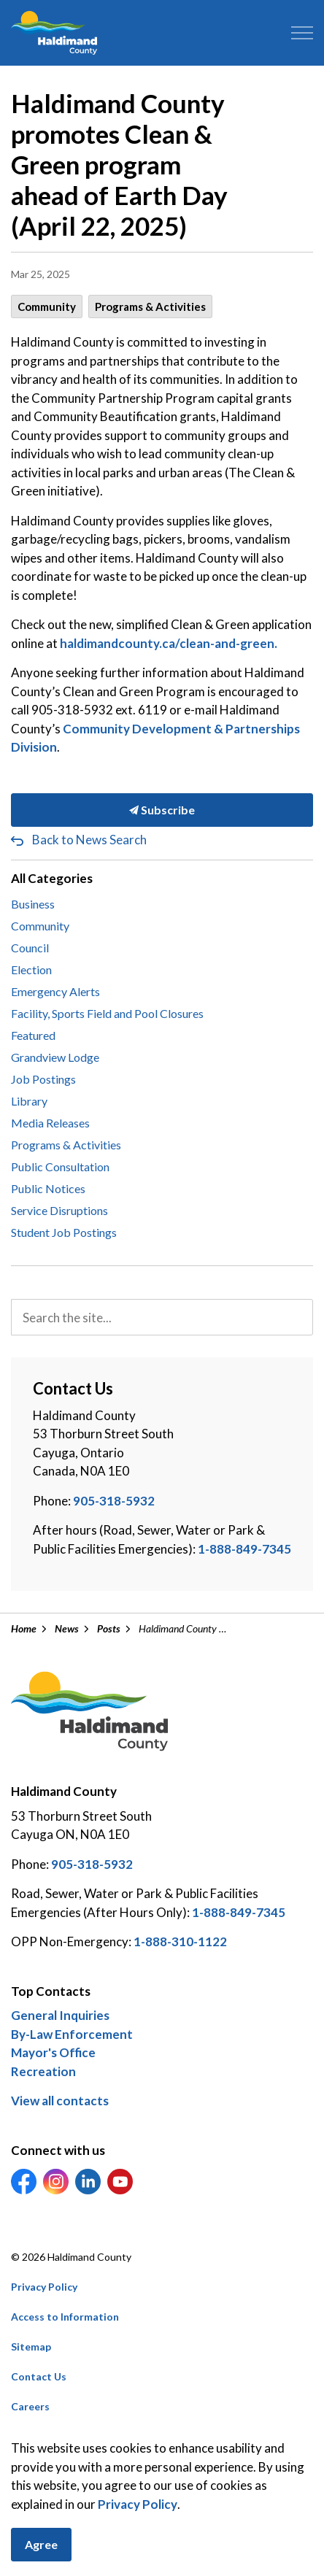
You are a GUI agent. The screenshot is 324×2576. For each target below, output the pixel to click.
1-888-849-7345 (244, 1549)
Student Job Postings (64, 1232)
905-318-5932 (114, 1500)
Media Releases (50, 1123)
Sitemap (31, 2346)
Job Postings (43, 1079)
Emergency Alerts (55, 991)
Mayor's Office (53, 2052)
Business (33, 904)
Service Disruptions (59, 1210)
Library (29, 1101)
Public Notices (48, 1188)
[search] (162, 1317)
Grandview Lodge (55, 1057)
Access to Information (65, 2316)
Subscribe (162, 810)
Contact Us (38, 2376)
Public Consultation (60, 1166)
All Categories (52, 878)
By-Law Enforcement (72, 2034)
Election (31, 969)
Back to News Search (89, 839)
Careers (30, 2406)
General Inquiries (60, 2015)
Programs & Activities (150, 306)
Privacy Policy (44, 2286)
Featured (33, 1035)
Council (30, 948)
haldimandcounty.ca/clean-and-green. (168, 643)
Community (47, 306)
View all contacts (60, 2100)
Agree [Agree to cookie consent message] (41, 2545)
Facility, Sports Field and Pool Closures (107, 1013)
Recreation (43, 2071)
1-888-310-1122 (180, 1941)
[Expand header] (302, 33)
